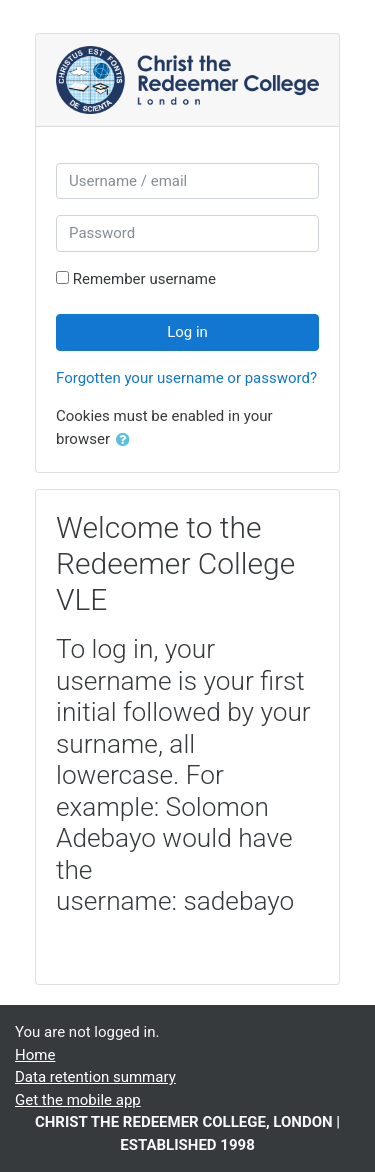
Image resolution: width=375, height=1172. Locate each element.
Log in (187, 332)
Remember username (144, 279)
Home (35, 1055)
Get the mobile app (78, 1100)
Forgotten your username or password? (186, 378)
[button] (127, 440)
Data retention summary (95, 1077)
